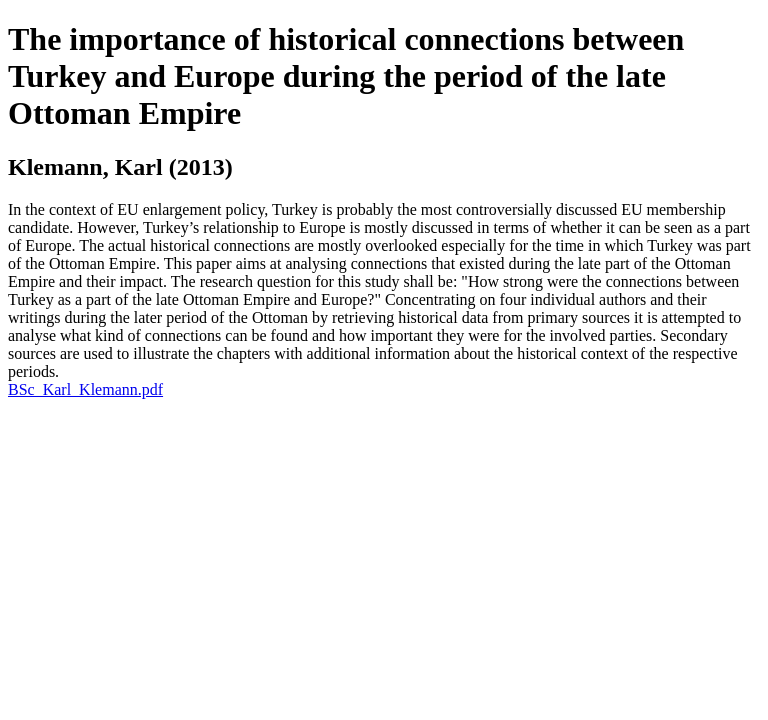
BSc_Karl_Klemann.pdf (85, 389)
